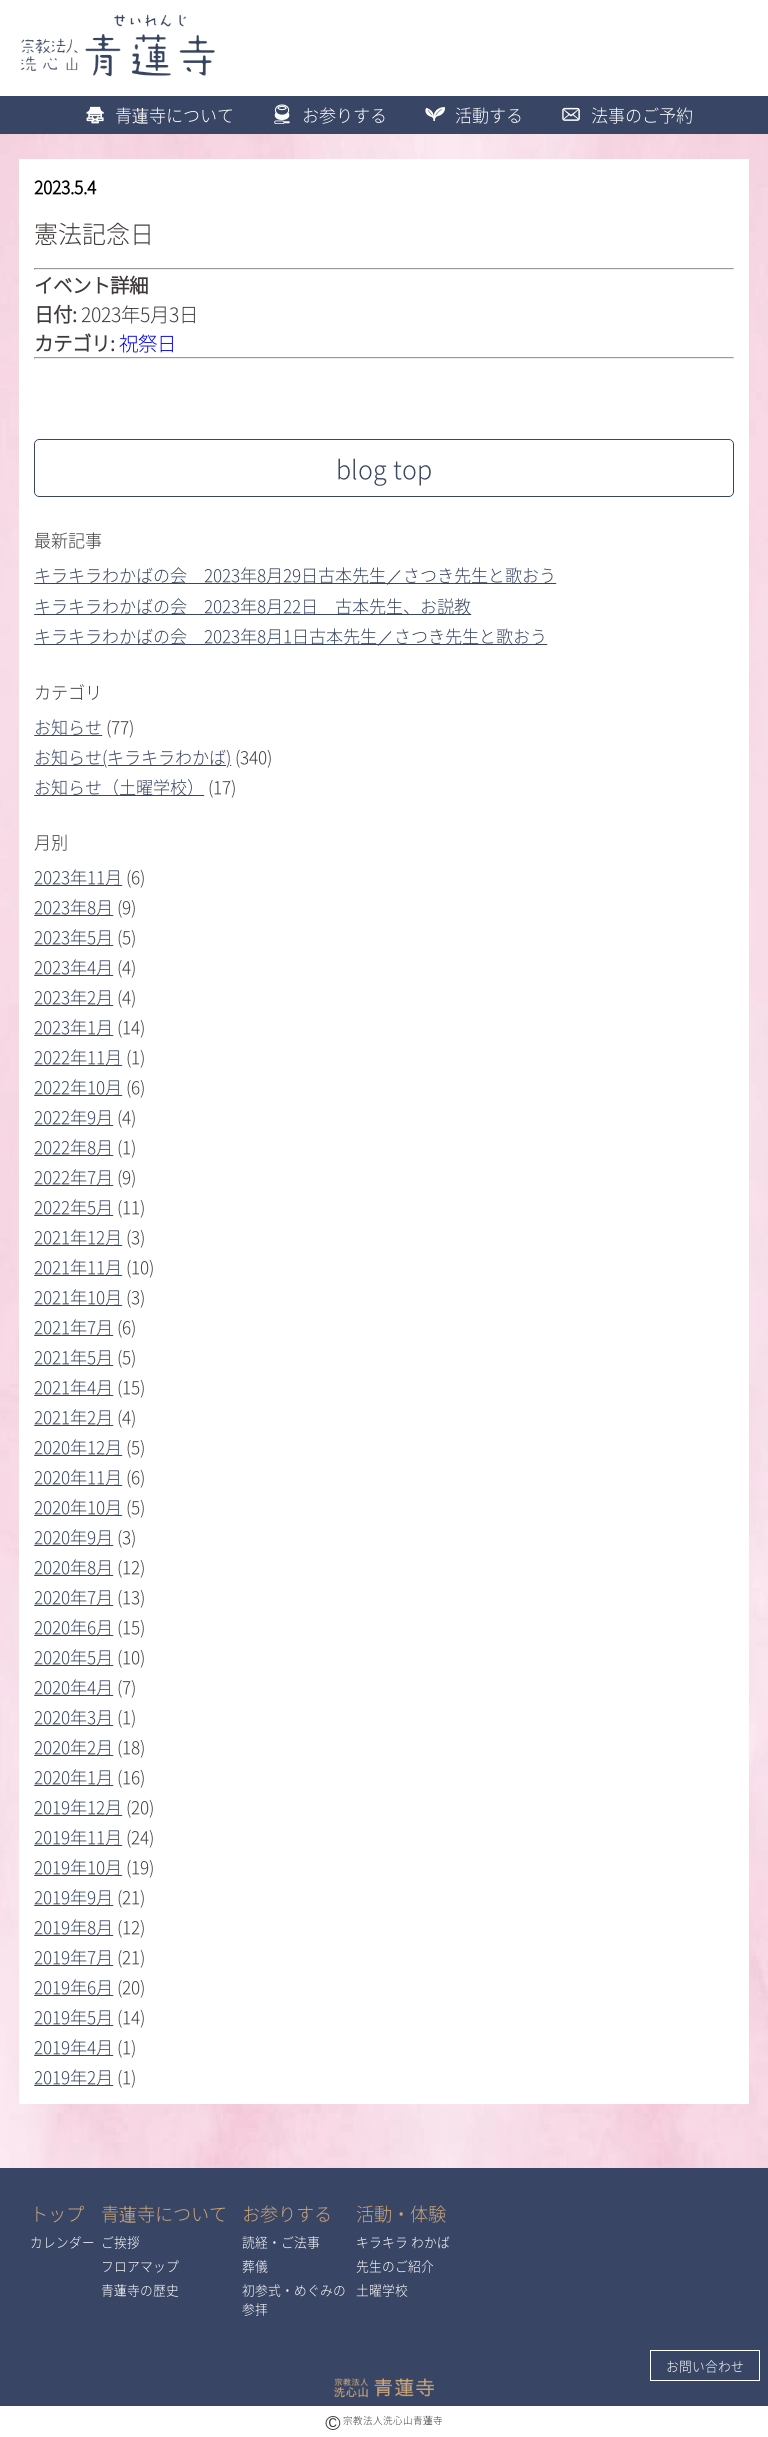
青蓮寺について (154, 114)
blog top (384, 468)
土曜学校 (382, 2289)
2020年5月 (73, 1656)
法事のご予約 (622, 114)
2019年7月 (73, 1956)
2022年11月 (78, 1056)
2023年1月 (73, 1026)
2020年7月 (73, 1596)
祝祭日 (147, 342)
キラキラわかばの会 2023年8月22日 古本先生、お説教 (252, 605)
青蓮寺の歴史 (140, 2289)
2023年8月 (73, 906)
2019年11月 (78, 1836)
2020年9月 (73, 1536)
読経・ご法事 (281, 2241)
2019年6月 (73, 1986)
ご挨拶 (120, 2241)
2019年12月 (78, 1806)
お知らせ (68, 726)
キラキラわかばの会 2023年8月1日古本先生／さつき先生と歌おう (290, 635)
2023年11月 (78, 876)
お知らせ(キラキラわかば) (132, 756)
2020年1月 (73, 1776)
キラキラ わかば (403, 2241)
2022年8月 (73, 1146)
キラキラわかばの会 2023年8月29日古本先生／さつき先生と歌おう (295, 574)
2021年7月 (73, 1326)
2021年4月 (73, 1386)
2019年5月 (73, 2016)
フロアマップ (140, 2265)
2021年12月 (78, 1236)
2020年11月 (78, 1476)
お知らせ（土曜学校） (119, 786)
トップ (57, 2213)
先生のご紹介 (395, 2265)
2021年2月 (73, 1416)
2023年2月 (73, 996)
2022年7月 (73, 1176)
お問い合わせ (705, 2365)
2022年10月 (78, 1086)
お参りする (324, 114)
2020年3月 (73, 1716)
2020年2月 (73, 1746)
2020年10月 (78, 1506)
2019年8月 (73, 1926)
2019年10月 (78, 1866)
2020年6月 (73, 1626)
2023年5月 (73, 936)
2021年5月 (73, 1356)
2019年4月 (73, 2046)
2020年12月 (78, 1446)
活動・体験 (401, 2213)
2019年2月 (73, 2076)
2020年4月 (73, 1686)
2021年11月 (78, 1266)
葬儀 (255, 2265)
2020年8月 (73, 1566)
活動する (469, 114)
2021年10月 (78, 1296)
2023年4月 (73, 966)
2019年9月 (73, 1896)
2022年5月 (73, 1206)
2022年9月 (73, 1116)
